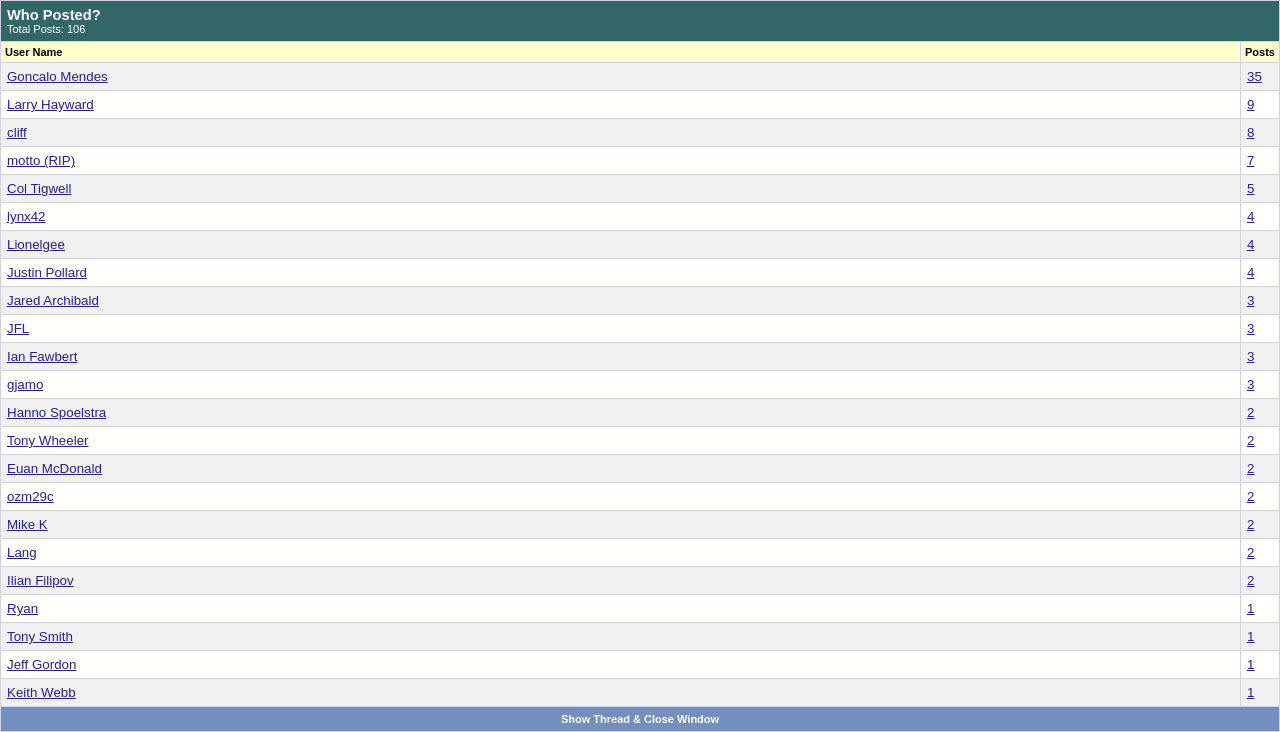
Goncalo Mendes (57, 76)
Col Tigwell (39, 188)
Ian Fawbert (42, 356)
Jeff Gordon (41, 664)
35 (1254, 76)
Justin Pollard (47, 272)
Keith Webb (41, 692)
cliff (17, 132)
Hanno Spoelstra (56, 412)
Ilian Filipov (40, 580)
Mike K (27, 524)
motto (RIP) (41, 160)
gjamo (25, 384)
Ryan (22, 608)
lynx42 (26, 216)
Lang (22, 552)
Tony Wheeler (48, 440)
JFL (18, 328)
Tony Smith (40, 636)
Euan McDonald (54, 468)
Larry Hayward (50, 104)
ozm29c (30, 496)
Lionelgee (36, 244)
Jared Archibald (53, 300)
